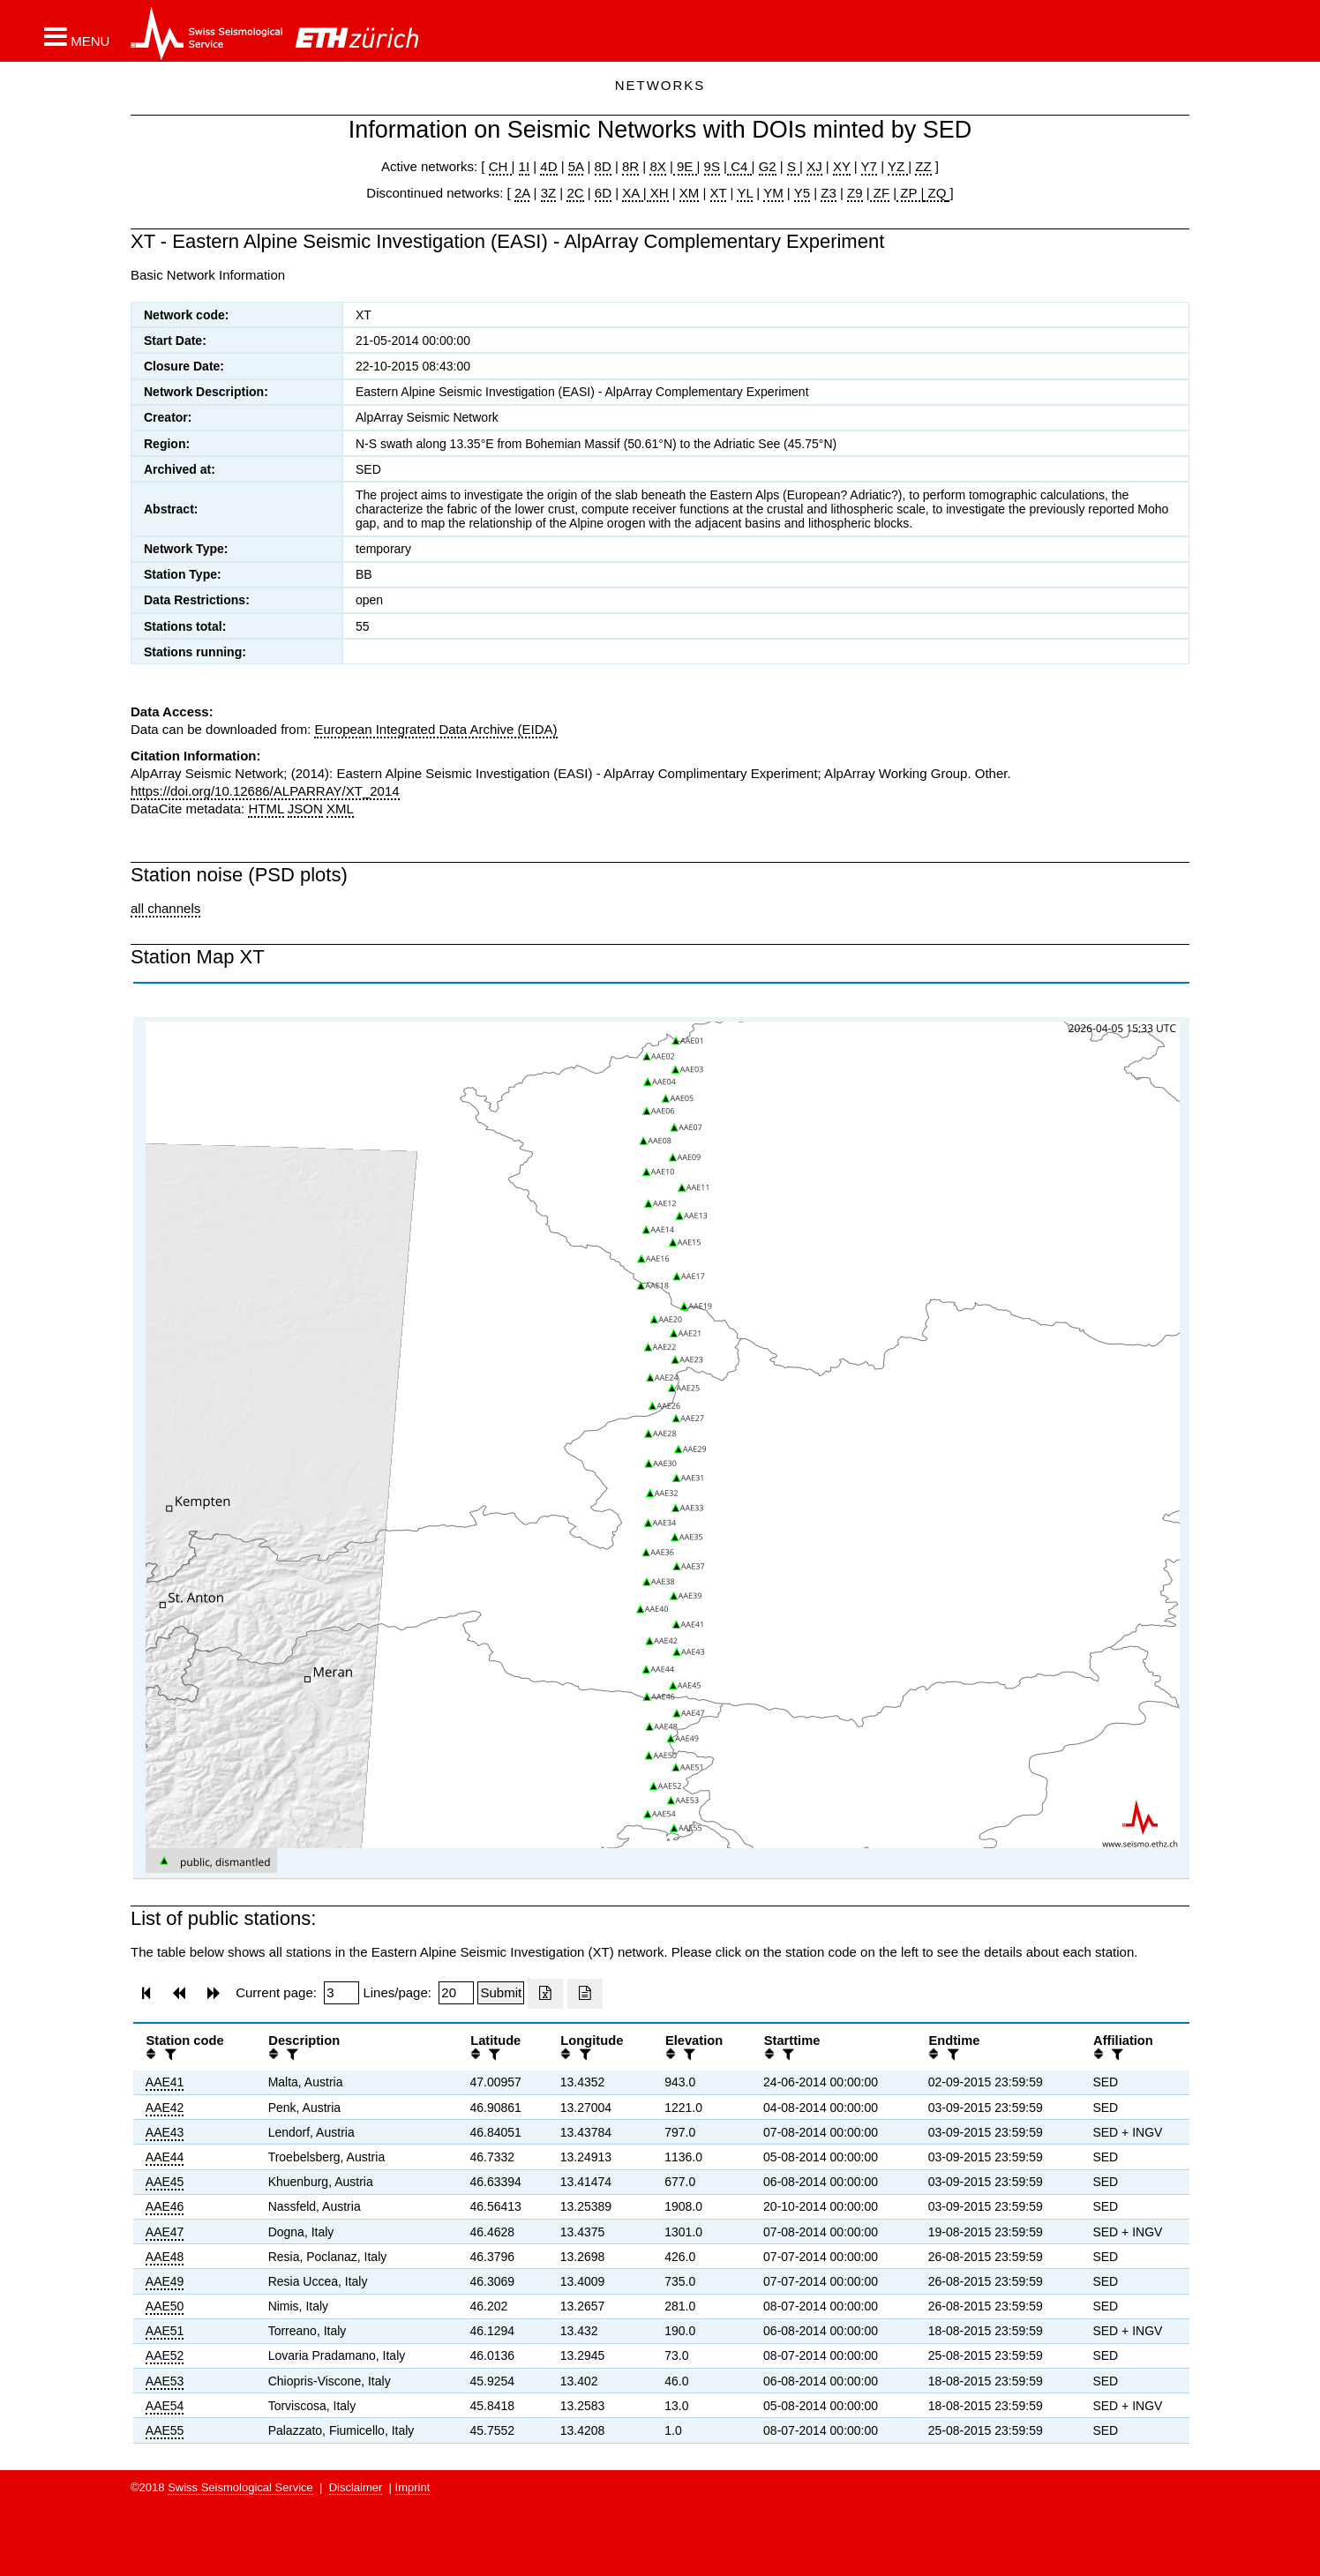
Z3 (828, 192)
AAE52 (165, 2355)
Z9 (855, 192)
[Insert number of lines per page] (456, 1992)
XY (842, 166)
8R (630, 166)
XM (689, 192)
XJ (814, 166)
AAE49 (165, 2281)
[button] (76, 36)
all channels (165, 908)
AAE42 (165, 2107)
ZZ (923, 166)
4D (548, 166)
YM (773, 192)
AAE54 (165, 2406)
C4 (739, 166)
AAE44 (165, 2157)
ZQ (935, 192)
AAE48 (165, 2257)
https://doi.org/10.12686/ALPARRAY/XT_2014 (265, 790)
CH (500, 166)
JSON (305, 808)
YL (745, 192)
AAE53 (165, 2381)
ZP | (910, 192)
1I (524, 166)
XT (718, 192)
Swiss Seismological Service (240, 2487)
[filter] (168, 2054)
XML (340, 808)
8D (603, 166)
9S (712, 166)
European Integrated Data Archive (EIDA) (435, 729)
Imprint (413, 2487)
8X (657, 166)
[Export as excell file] (545, 1994)
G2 (767, 166)
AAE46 (165, 2206)
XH (658, 192)
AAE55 (165, 2430)
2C (574, 192)
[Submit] (500, 1992)
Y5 (802, 192)
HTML (265, 808)
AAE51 (165, 2331)
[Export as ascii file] (585, 1994)
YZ (898, 166)
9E (685, 166)
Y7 (869, 166)
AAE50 (165, 2306)
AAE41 (165, 2082)
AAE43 (165, 2132)
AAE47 (165, 2232)
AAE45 (165, 2182)
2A (522, 192)
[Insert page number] (341, 1992)
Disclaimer (356, 2487)
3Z (549, 192)
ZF (880, 192)
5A (576, 166)
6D (603, 192)
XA (632, 192)
